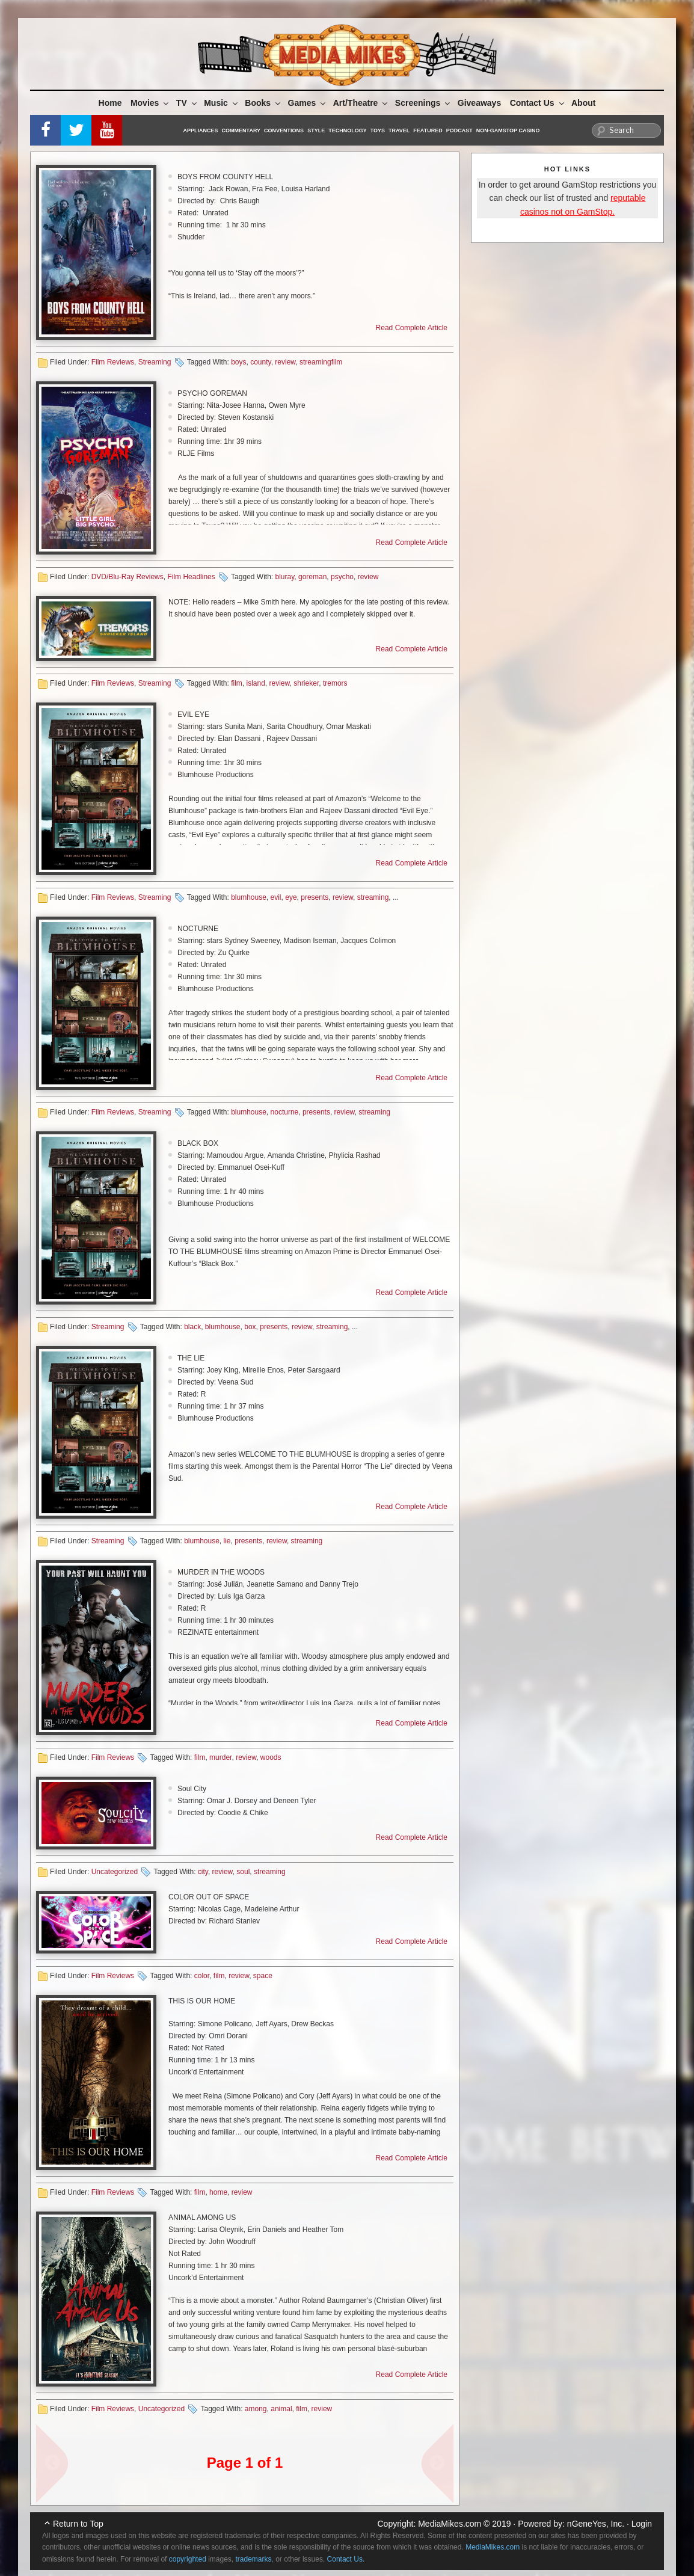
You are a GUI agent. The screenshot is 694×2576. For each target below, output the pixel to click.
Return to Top (78, 2523)
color (201, 1976)
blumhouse (248, 897)
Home (110, 103)
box (250, 1327)
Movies (150, 103)
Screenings (423, 103)
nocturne (285, 1112)
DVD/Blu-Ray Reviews (127, 577)
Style (316, 131)
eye (290, 897)
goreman (312, 577)
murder (220, 1757)
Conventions (284, 131)
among (256, 2409)
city (203, 1871)
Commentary (241, 131)
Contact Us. (346, 2559)
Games (308, 103)
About (583, 103)
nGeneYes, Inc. (595, 2523)
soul (243, 1871)
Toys (377, 131)
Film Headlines (191, 577)
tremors (335, 683)
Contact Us (538, 103)
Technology (347, 131)
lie (227, 1541)
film (236, 683)
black (192, 1327)
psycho (342, 577)
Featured (427, 131)
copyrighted (187, 2559)
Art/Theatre (361, 103)
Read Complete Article (411, 328)
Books (263, 103)
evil (276, 897)
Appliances (200, 131)
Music (221, 103)
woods (270, 1757)
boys (238, 362)
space (262, 1976)
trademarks (254, 2559)
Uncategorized (114, 1871)
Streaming (154, 362)
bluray (284, 577)
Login (641, 2523)
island (255, 683)
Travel (399, 131)
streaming (373, 897)
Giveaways (479, 103)
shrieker (306, 683)
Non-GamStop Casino (508, 131)
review (285, 362)
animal (281, 2409)
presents (314, 897)
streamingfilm (320, 362)
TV (187, 103)
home (218, 2192)
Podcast (459, 131)
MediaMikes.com (449, 2523)
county (260, 362)
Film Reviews (112, 362)
